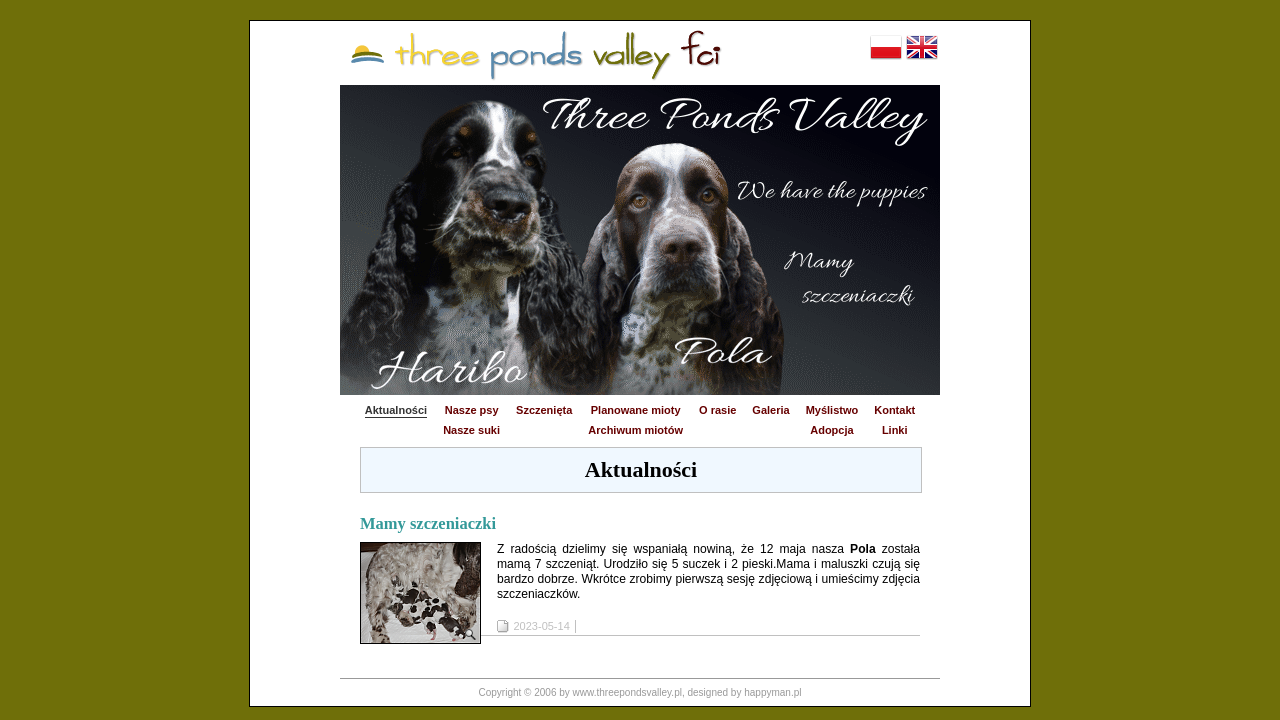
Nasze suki (471, 430)
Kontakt (894, 410)
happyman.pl (772, 692)
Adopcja (831, 430)
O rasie (717, 410)
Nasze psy (472, 410)
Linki (895, 430)
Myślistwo (832, 410)
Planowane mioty (636, 410)
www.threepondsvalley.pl (627, 692)
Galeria (770, 410)
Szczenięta (544, 410)
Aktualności (396, 410)
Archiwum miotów (635, 430)
